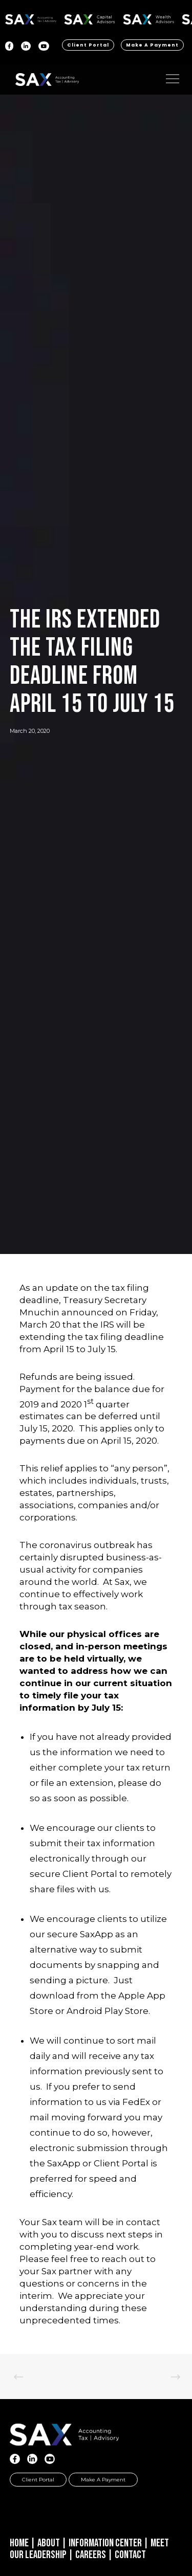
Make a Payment (152, 45)
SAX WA (148, 17)
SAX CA (90, 17)
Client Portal (88, 45)
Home (19, 2543)
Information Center (105, 2543)
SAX (31, 17)
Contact (130, 2554)
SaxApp (96, 1934)
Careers (90, 2554)
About (48, 2543)
